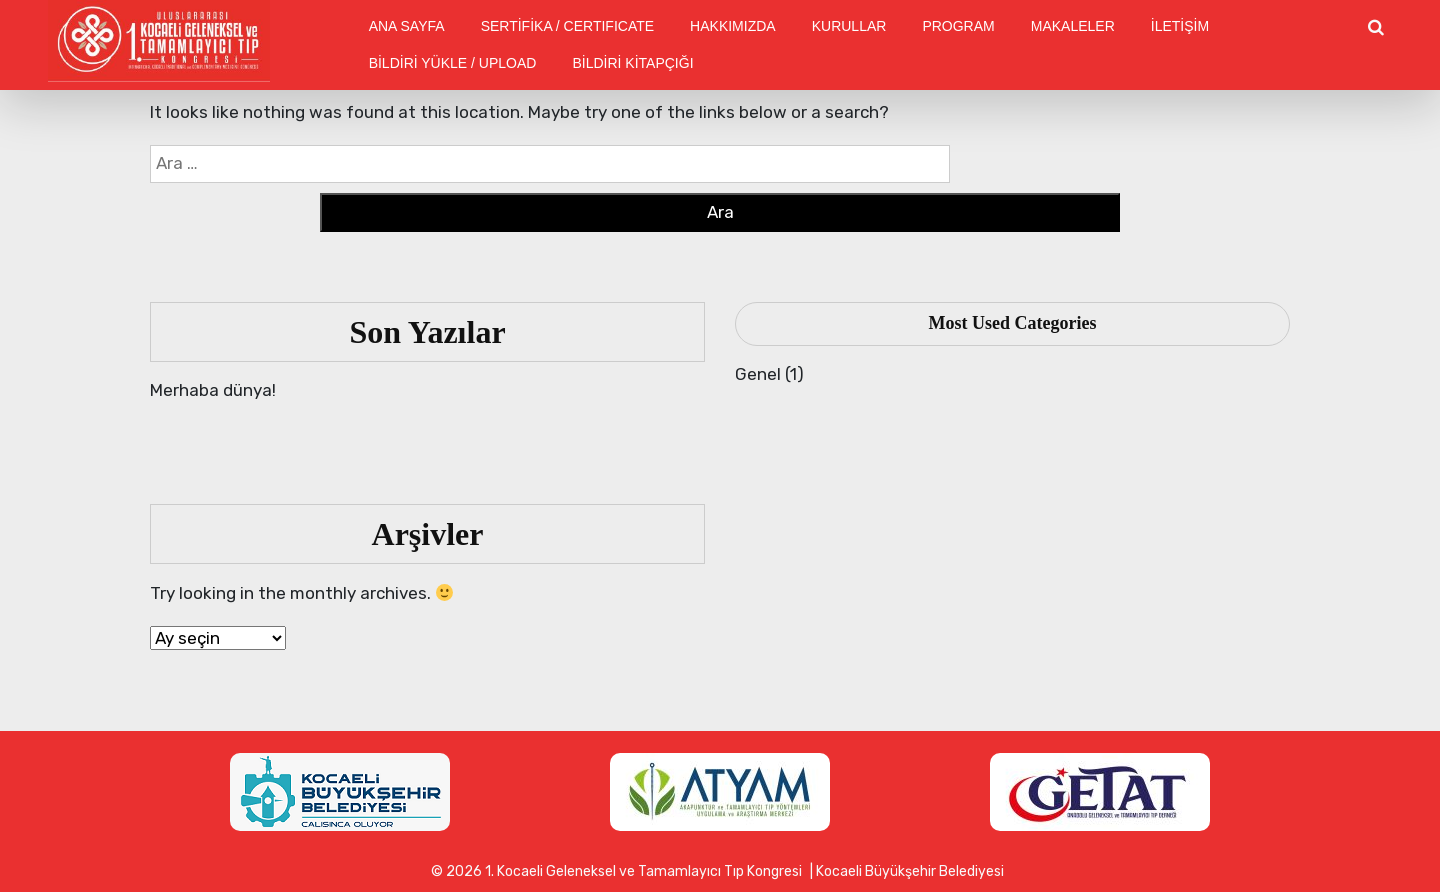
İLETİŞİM (1180, 26)
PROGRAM (958, 26)
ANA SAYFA (407, 26)
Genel (758, 374)
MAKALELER (1073, 26)
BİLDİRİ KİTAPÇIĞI (632, 63)
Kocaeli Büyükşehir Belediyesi (910, 871)
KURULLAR (849, 26)
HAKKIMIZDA (733, 26)
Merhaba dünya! (213, 390)
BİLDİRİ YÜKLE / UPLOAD (453, 63)
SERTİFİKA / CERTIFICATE (567, 26)
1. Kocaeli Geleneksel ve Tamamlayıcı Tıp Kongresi (643, 871)
